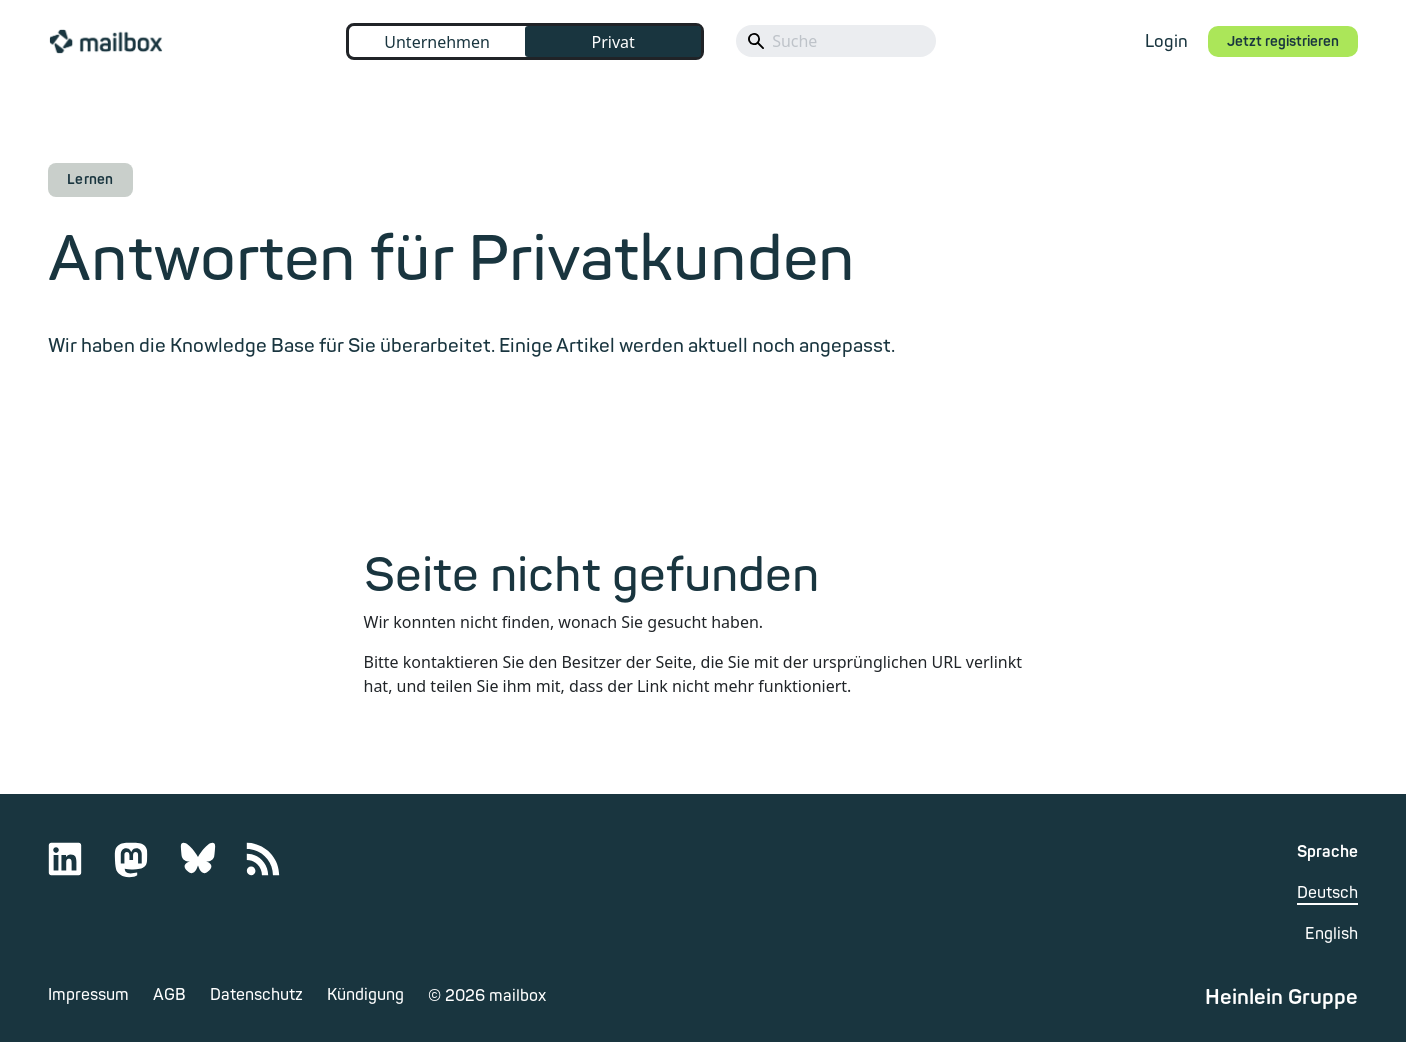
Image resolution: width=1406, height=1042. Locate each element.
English (1331, 934)
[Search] (836, 41)
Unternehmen (437, 42)
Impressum (88, 995)
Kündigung (365, 995)
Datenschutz (256, 995)
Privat (612, 42)
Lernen (90, 179)
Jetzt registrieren (1283, 41)
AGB (169, 995)
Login (1166, 41)
